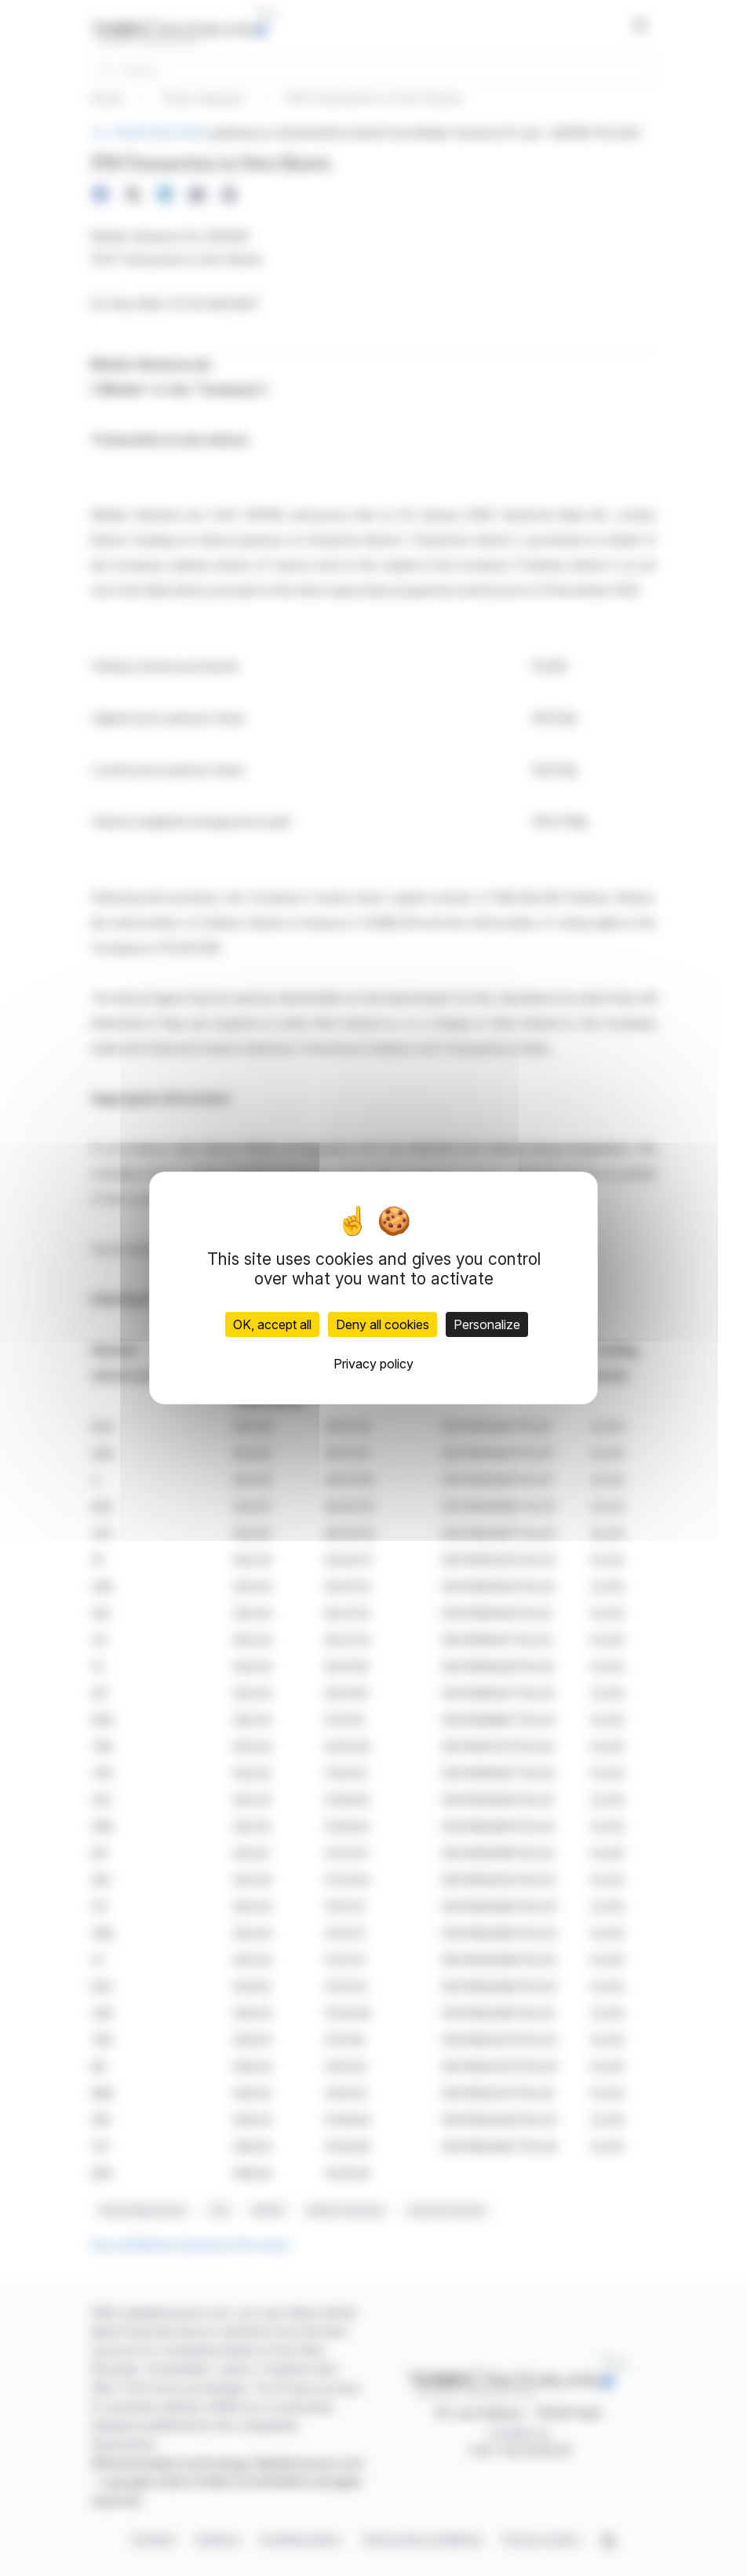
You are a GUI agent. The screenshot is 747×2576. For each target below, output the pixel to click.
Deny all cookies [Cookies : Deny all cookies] (382, 1324)
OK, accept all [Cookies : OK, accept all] (272, 1324)
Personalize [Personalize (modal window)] (487, 1324)
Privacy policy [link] (373, 1364)
